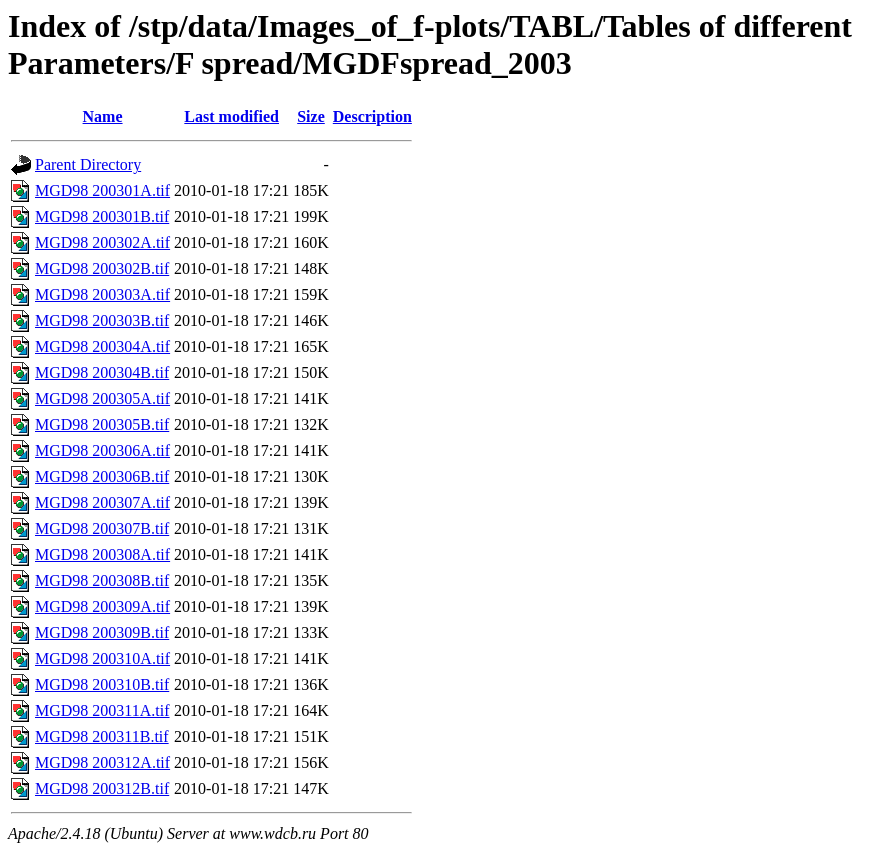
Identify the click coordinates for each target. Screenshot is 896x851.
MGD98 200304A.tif (102, 346)
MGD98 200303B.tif (102, 320)
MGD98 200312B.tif (102, 788)
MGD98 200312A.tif (102, 762)
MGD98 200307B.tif (102, 528)
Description (372, 116)
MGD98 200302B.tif (102, 268)
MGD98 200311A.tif (102, 710)
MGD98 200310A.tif (102, 658)
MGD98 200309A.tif (102, 606)
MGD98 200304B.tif (102, 372)
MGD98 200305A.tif (102, 398)
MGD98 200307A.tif (102, 502)
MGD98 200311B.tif (102, 736)
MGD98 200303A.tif (102, 294)
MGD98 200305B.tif (102, 424)
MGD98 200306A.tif (102, 450)
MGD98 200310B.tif (102, 684)
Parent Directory (88, 164)
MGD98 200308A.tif (102, 554)
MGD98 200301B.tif (102, 216)
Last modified (231, 116)
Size (311, 116)
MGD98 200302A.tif (102, 242)
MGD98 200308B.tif (102, 580)
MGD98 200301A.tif (102, 190)
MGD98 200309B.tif (102, 632)
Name (103, 116)
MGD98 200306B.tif (102, 476)
